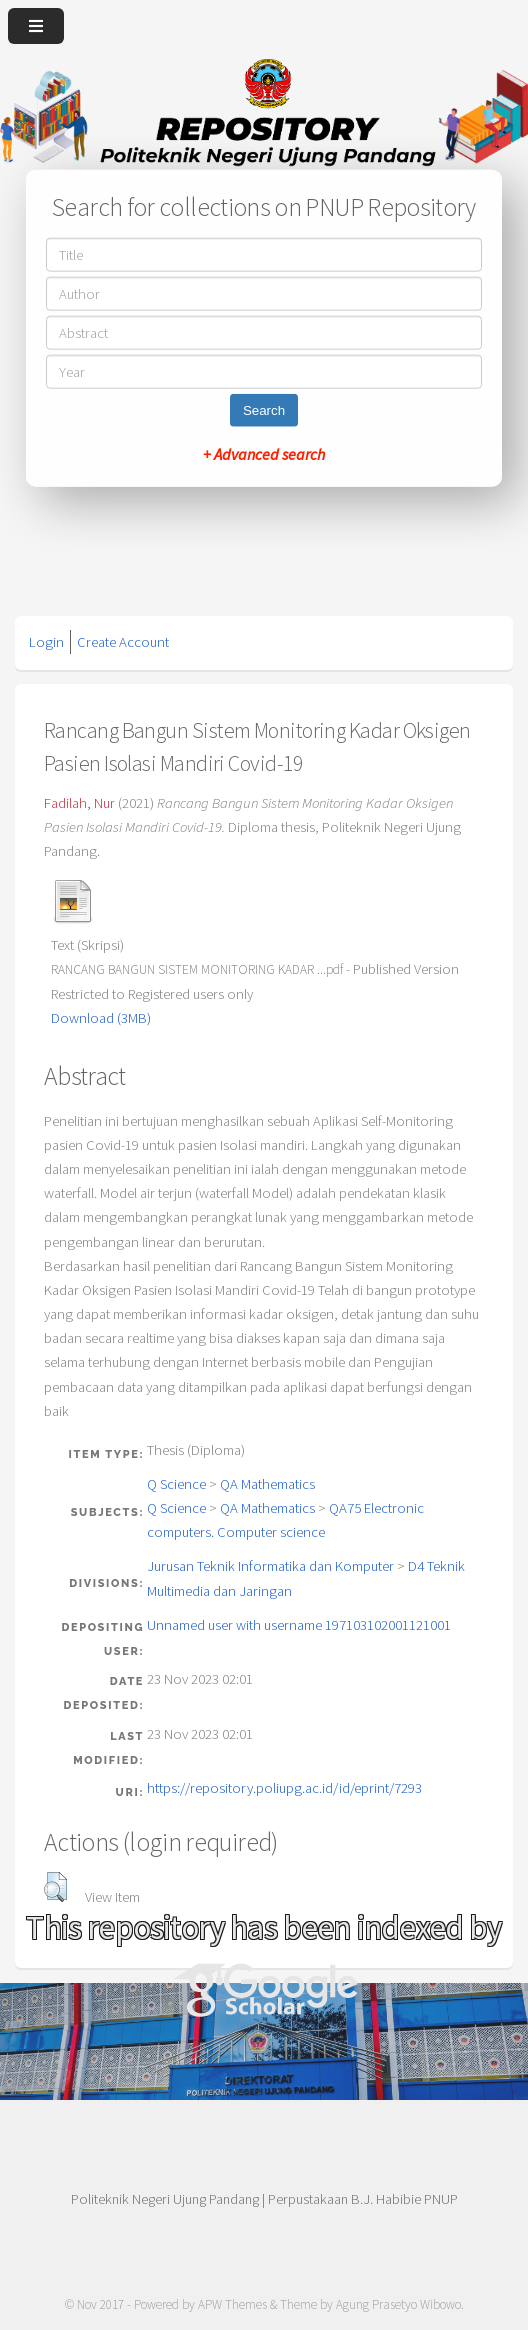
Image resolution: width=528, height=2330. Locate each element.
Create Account (123, 642)
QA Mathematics (267, 1484)
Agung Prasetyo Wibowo (398, 2304)
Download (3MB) (101, 1018)
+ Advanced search (264, 453)
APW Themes (232, 2304)
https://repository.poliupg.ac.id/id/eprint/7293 (284, 1788)
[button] (55, 1887)
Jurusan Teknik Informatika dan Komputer (270, 1566)
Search (264, 409)
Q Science (176, 1484)
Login (46, 642)
